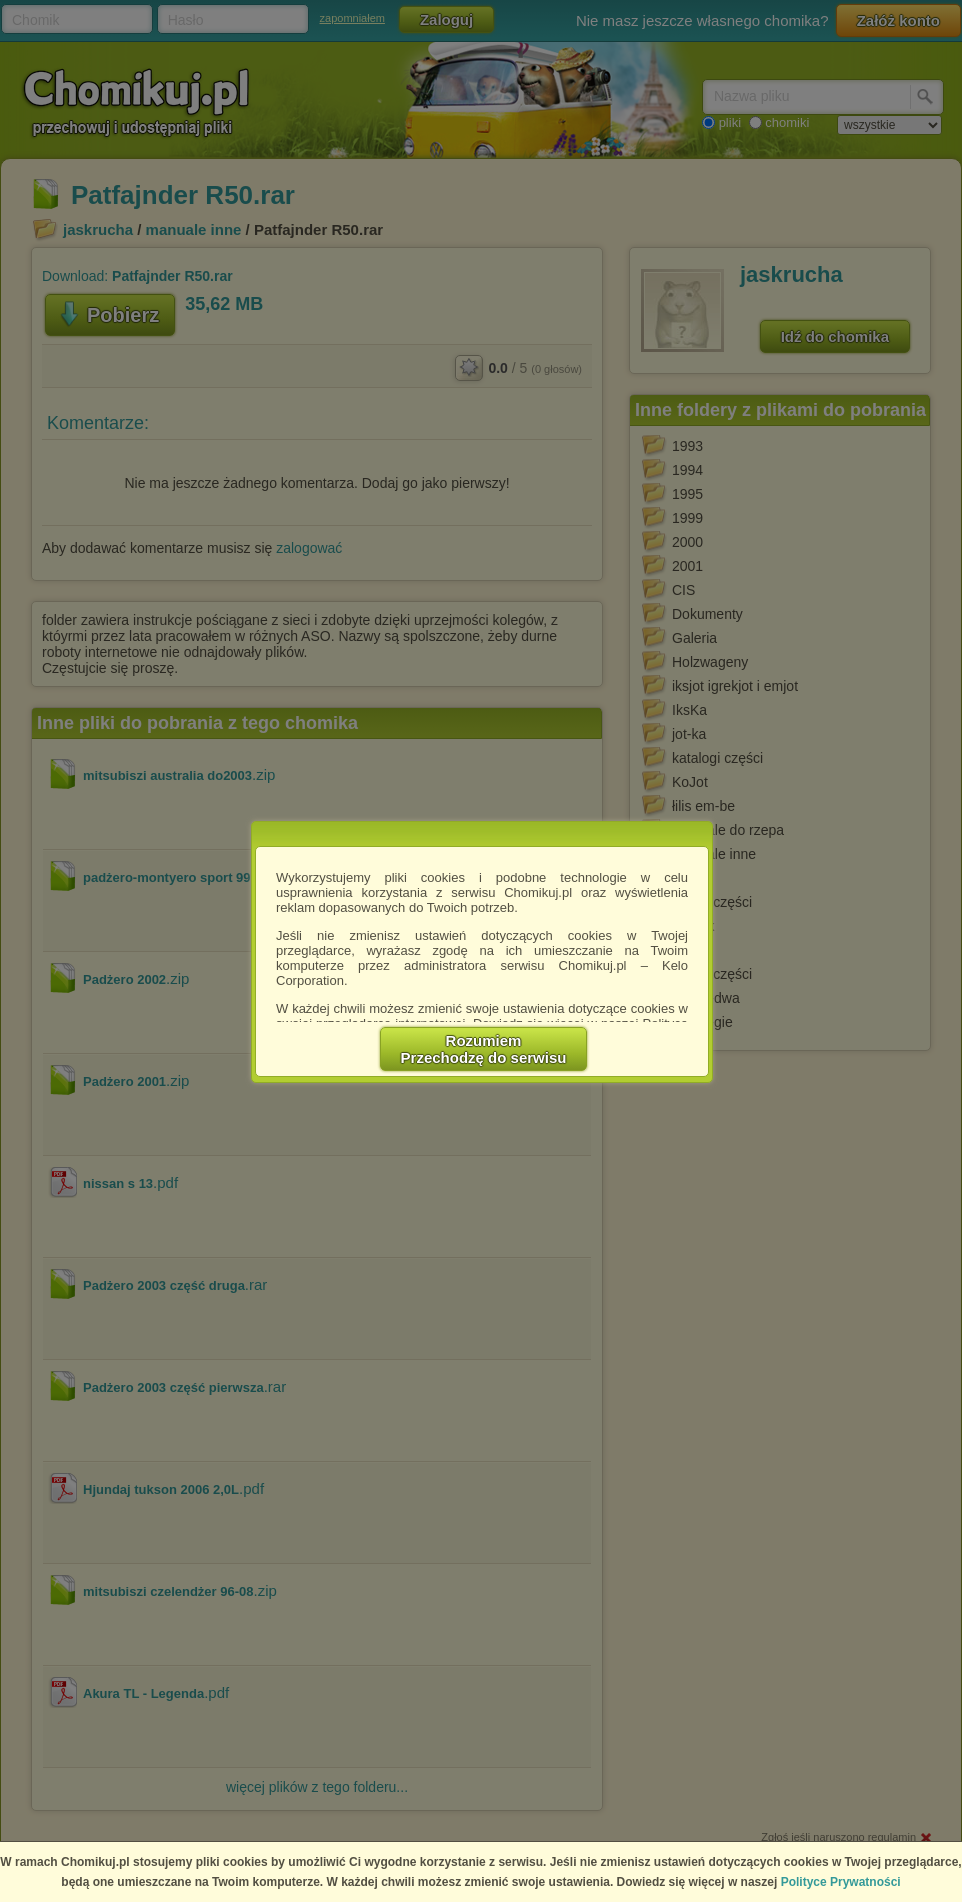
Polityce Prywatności (841, 1882)
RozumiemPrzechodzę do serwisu (484, 1049)
